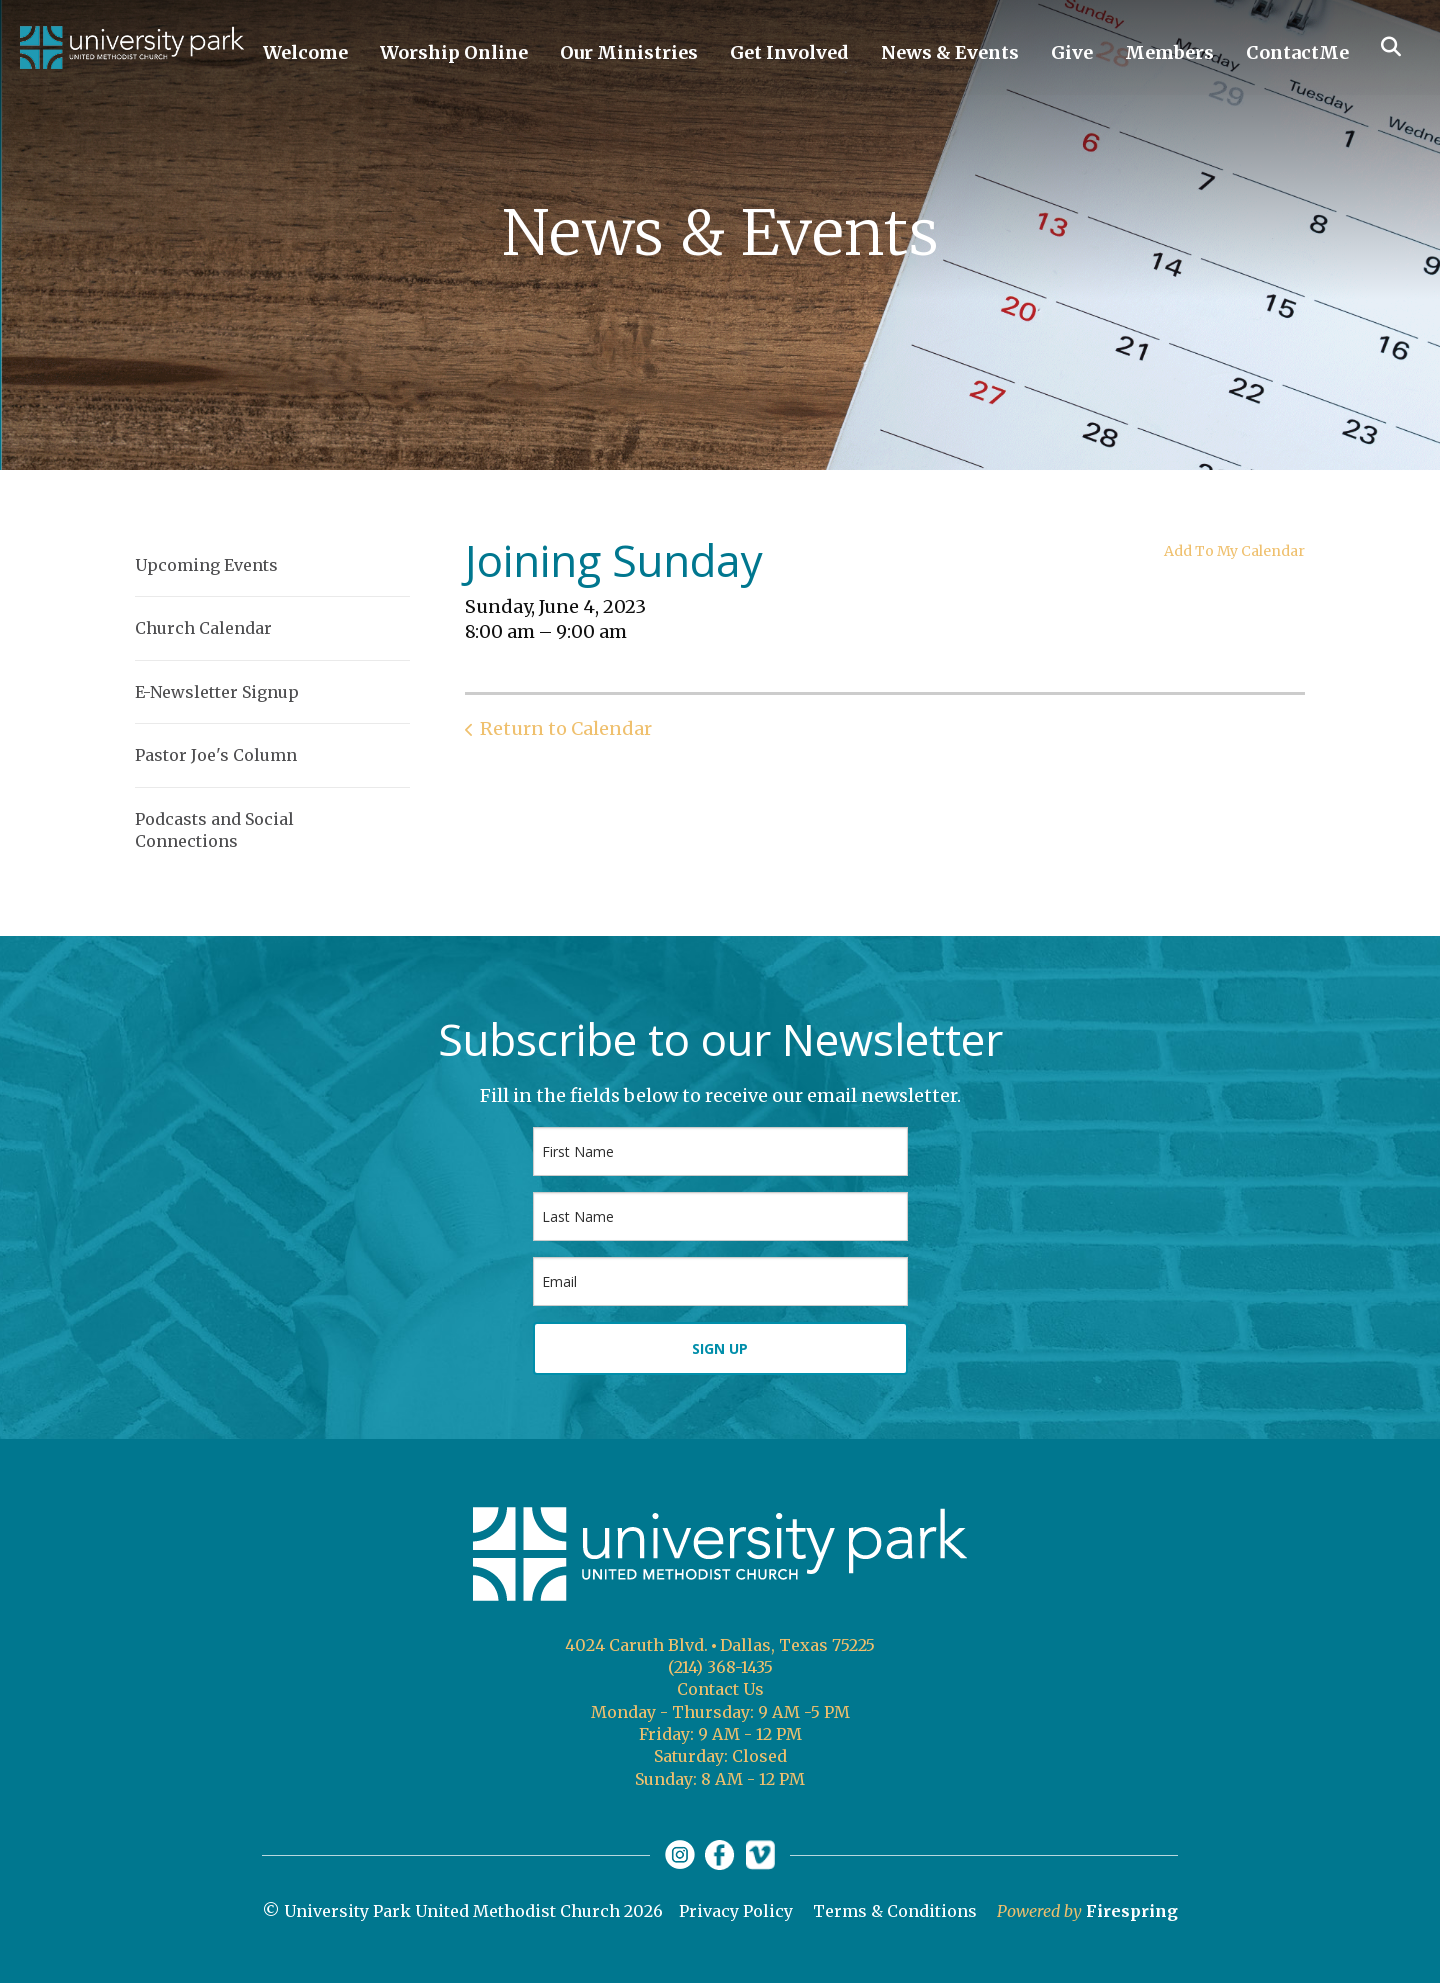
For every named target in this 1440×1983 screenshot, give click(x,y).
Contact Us (720, 1689)
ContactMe (1297, 52)
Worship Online (454, 52)
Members (1169, 52)
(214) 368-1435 (720, 1667)
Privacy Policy (736, 1911)
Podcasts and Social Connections (214, 830)
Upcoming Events (206, 565)
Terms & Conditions (895, 1911)
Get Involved (789, 52)
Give (1072, 52)
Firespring (1132, 1911)
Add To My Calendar (1234, 551)
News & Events (950, 52)
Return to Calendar (566, 728)
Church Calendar (203, 628)
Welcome (305, 52)
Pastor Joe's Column (216, 755)
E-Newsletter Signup (217, 692)
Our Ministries (629, 52)
